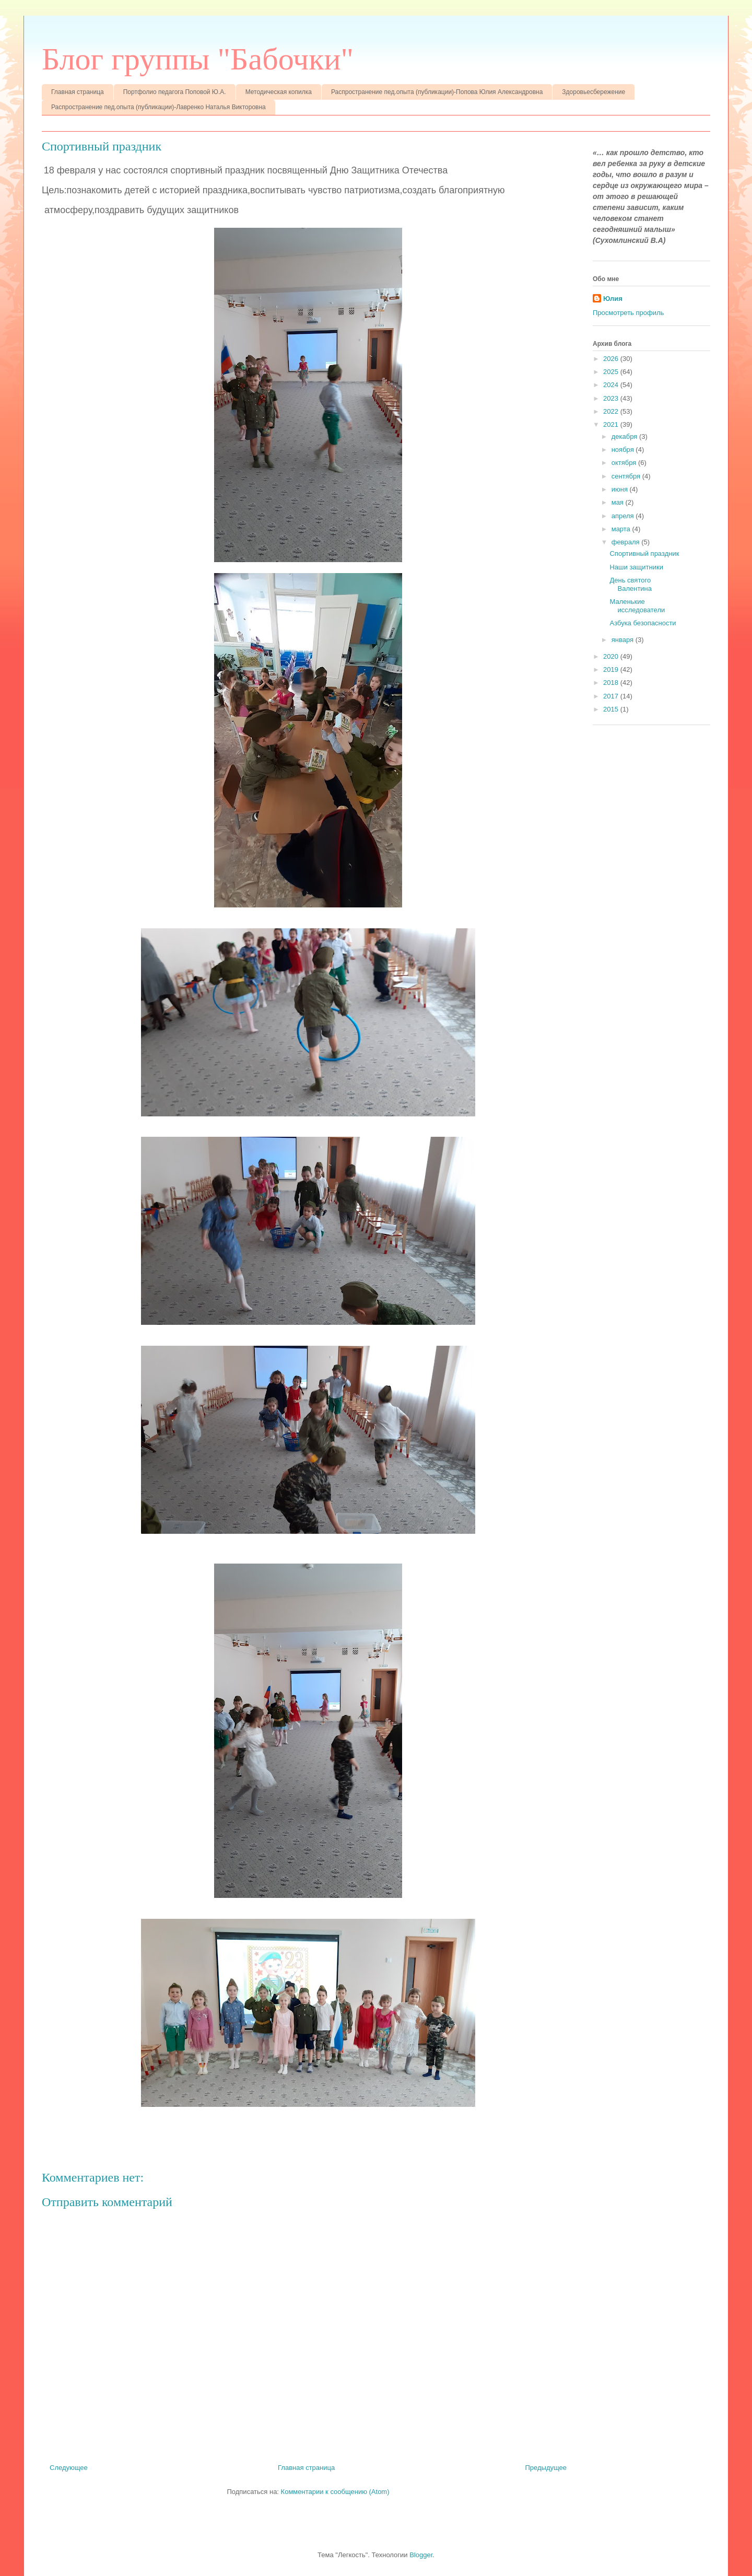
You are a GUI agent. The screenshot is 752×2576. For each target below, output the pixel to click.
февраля (627, 542)
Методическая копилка (278, 92)
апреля (624, 516)
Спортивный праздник (644, 553)
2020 (611, 656)
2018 (611, 682)
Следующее (69, 2468)
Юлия (612, 298)
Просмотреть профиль (628, 313)
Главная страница (77, 92)
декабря (625, 436)
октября (625, 463)
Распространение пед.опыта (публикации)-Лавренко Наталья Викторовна (158, 107)
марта (622, 529)
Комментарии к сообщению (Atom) (335, 2492)
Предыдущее (546, 2468)
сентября (627, 476)
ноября (624, 449)
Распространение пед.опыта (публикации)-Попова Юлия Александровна (437, 92)
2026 (611, 359)
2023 (611, 398)
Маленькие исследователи (637, 606)
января (624, 640)
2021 (611, 424)
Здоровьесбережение (593, 92)
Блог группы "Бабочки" (198, 59)
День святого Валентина (630, 584)
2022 (611, 411)
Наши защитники (636, 567)
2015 (611, 709)
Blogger (420, 2555)
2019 (611, 669)
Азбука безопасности (642, 623)
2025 (611, 372)
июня (621, 489)
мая (619, 502)
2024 (611, 385)
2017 (611, 696)
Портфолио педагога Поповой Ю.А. (174, 92)
